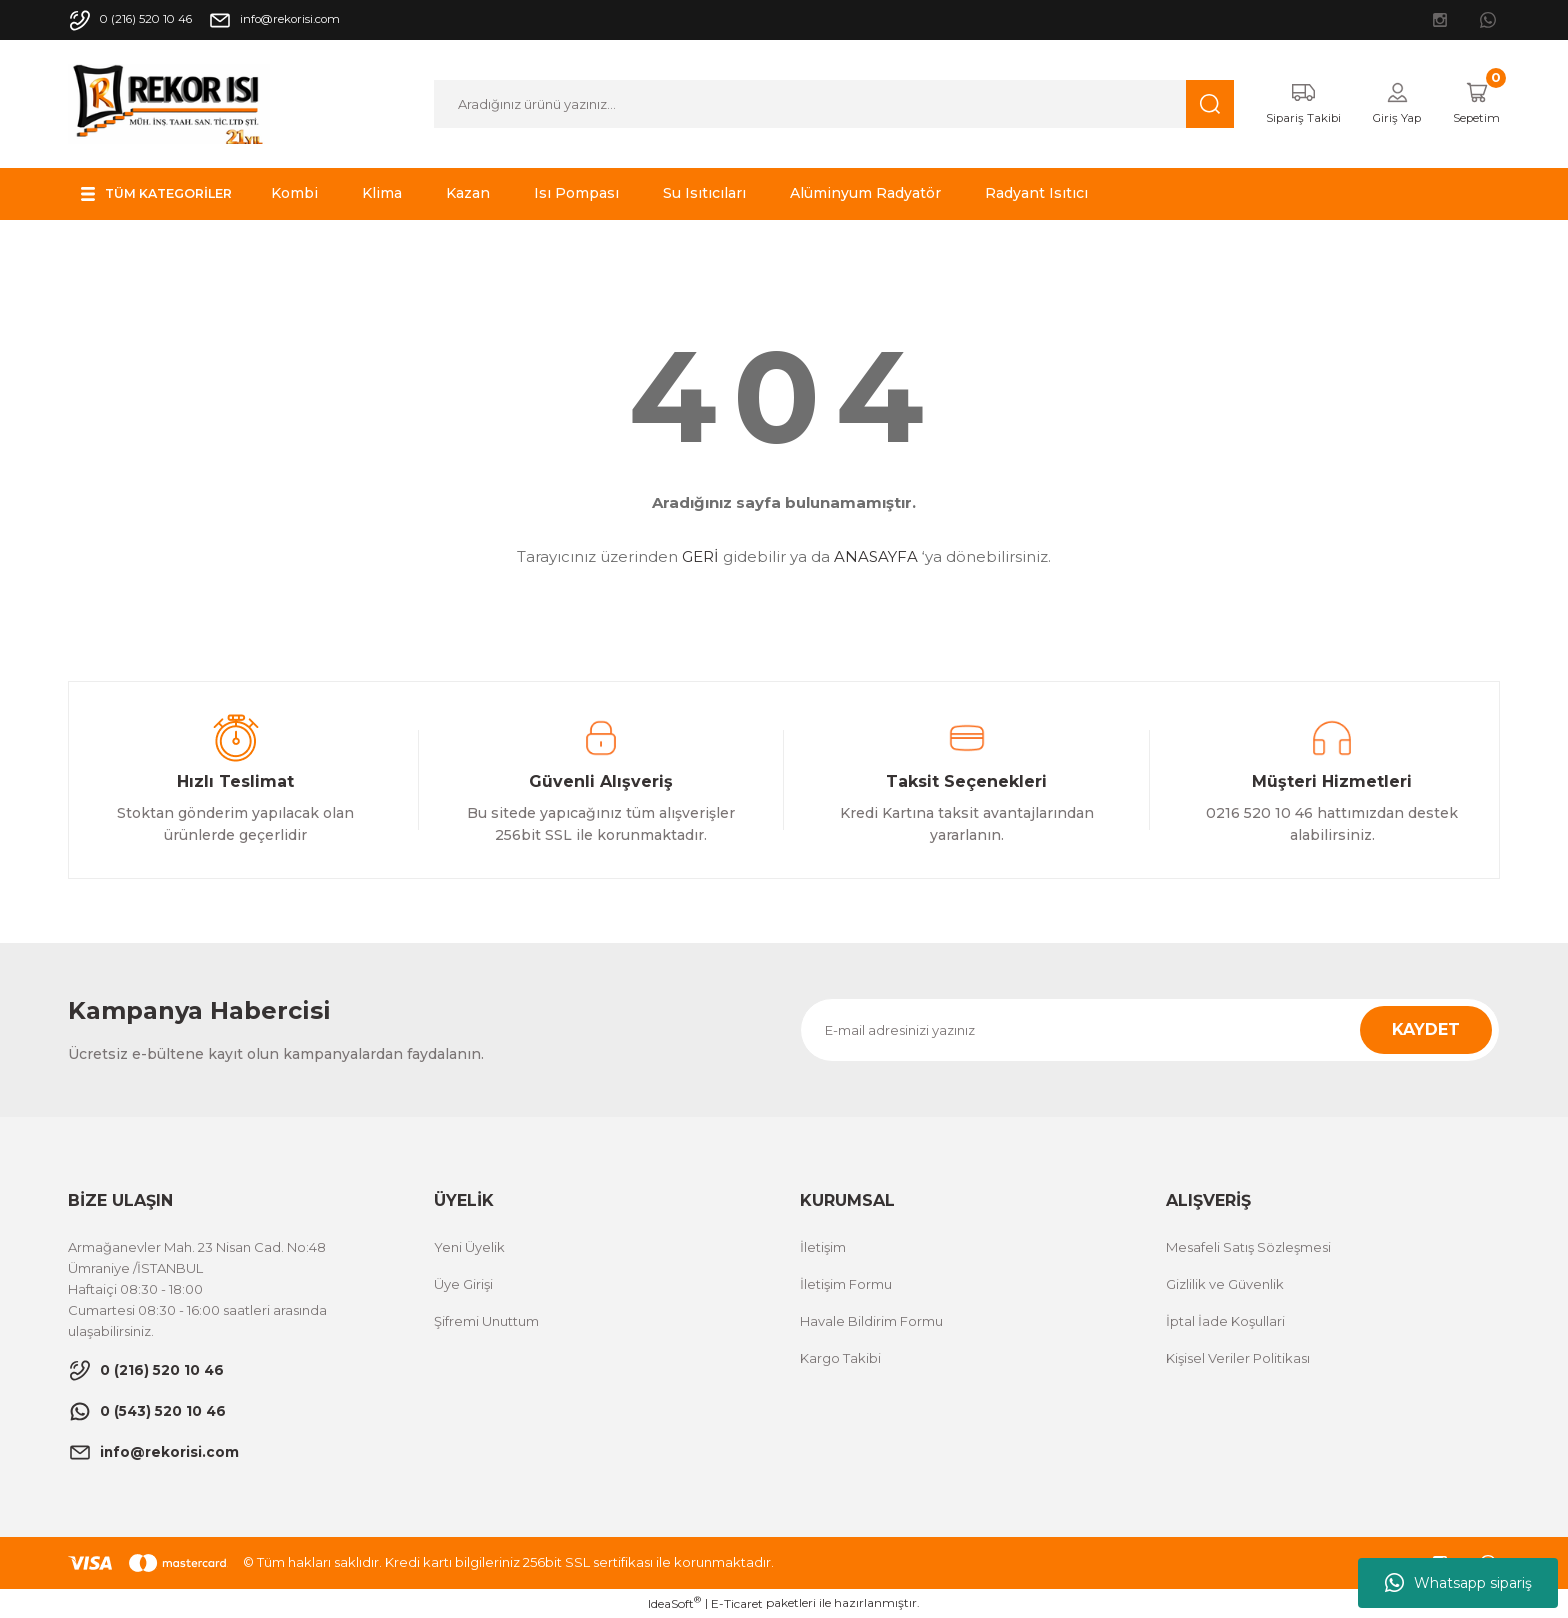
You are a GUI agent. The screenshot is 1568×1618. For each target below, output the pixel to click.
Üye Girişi (463, 1284)
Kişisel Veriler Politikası (1238, 1358)
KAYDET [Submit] (1426, 1029)
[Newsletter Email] (1150, 1030)
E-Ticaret (737, 1603)
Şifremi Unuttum (486, 1321)
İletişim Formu (846, 1284)
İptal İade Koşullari (1225, 1321)
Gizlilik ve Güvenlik (1225, 1284)
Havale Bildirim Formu (871, 1321)
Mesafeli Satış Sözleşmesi (1248, 1247)
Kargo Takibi (840, 1358)
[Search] (821, 104)
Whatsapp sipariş (1458, 1583)
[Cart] (1471, 104)
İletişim (823, 1247)
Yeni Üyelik (469, 1247)
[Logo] (169, 102)
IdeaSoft (674, 1603)
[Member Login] (1383, 104)
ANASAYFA (876, 556)
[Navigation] (167, 194)
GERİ (700, 556)
